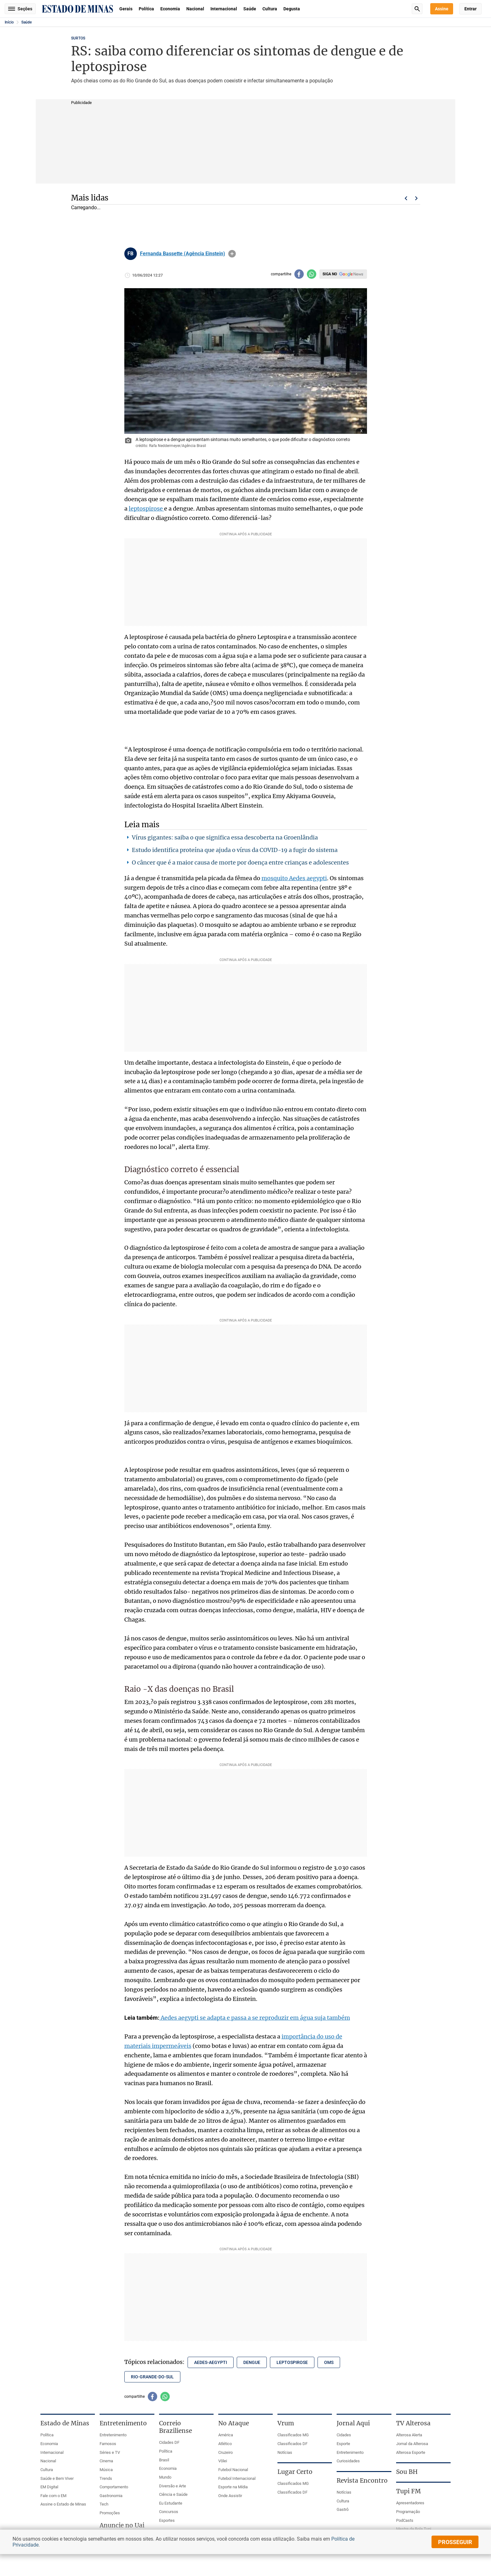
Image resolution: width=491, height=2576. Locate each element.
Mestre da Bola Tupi (413, 2529)
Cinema (106, 2461)
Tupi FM (408, 2491)
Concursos (168, 2511)
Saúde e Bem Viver (57, 2478)
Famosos (108, 2443)
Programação (408, 2511)
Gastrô (343, 2509)
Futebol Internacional (237, 2478)
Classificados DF (292, 2443)
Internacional (223, 8)
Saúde (249, 8)
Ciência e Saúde (173, 2494)
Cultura (269, 8)
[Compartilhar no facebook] (299, 274)
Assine (441, 8)
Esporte (343, 2443)
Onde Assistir (230, 2495)
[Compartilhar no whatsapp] (311, 274)
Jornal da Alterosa (412, 2443)
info (232, 253)
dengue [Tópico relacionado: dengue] (251, 2362)
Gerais (125, 8)
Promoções (110, 2513)
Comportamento (114, 2487)
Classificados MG (293, 2435)
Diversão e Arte (172, 2486)
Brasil (164, 2460)
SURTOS (78, 38)
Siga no (330, 274)
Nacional (195, 8)
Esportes (167, 2520)
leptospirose (146, 508)
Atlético (225, 2443)
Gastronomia (111, 2495)
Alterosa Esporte (410, 2452)
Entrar (470, 8)
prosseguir (455, 2542)
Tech (104, 2504)
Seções (20, 8)
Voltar (406, 198)
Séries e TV (110, 2452)
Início (9, 22)
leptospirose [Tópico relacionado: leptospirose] (292, 2362)
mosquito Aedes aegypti (294, 878)
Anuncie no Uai (122, 2525)
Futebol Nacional (233, 2469)
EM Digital (49, 2487)
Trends (106, 2478)
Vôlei (222, 2461)
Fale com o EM (53, 2495)
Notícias (284, 2452)
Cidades (344, 2435)
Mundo (165, 2477)
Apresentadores (410, 2503)
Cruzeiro (225, 2452)
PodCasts (404, 2520)
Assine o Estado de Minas (63, 2504)
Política (146, 8)
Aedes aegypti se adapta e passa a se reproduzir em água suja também (254, 2017)
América (225, 2435)
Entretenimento (113, 2435)
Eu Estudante (170, 2503)
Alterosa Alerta (409, 2435)
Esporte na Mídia (233, 2487)
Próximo (416, 198)
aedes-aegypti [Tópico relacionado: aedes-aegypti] (210, 2362)
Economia (170, 8)
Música (106, 2469)
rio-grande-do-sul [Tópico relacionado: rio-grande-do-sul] (152, 2376)
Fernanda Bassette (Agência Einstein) (182, 253)
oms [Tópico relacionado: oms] (328, 2362)
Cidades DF (169, 2442)
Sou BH (407, 2471)
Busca (417, 8)
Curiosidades (348, 2461)
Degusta (291, 8)
